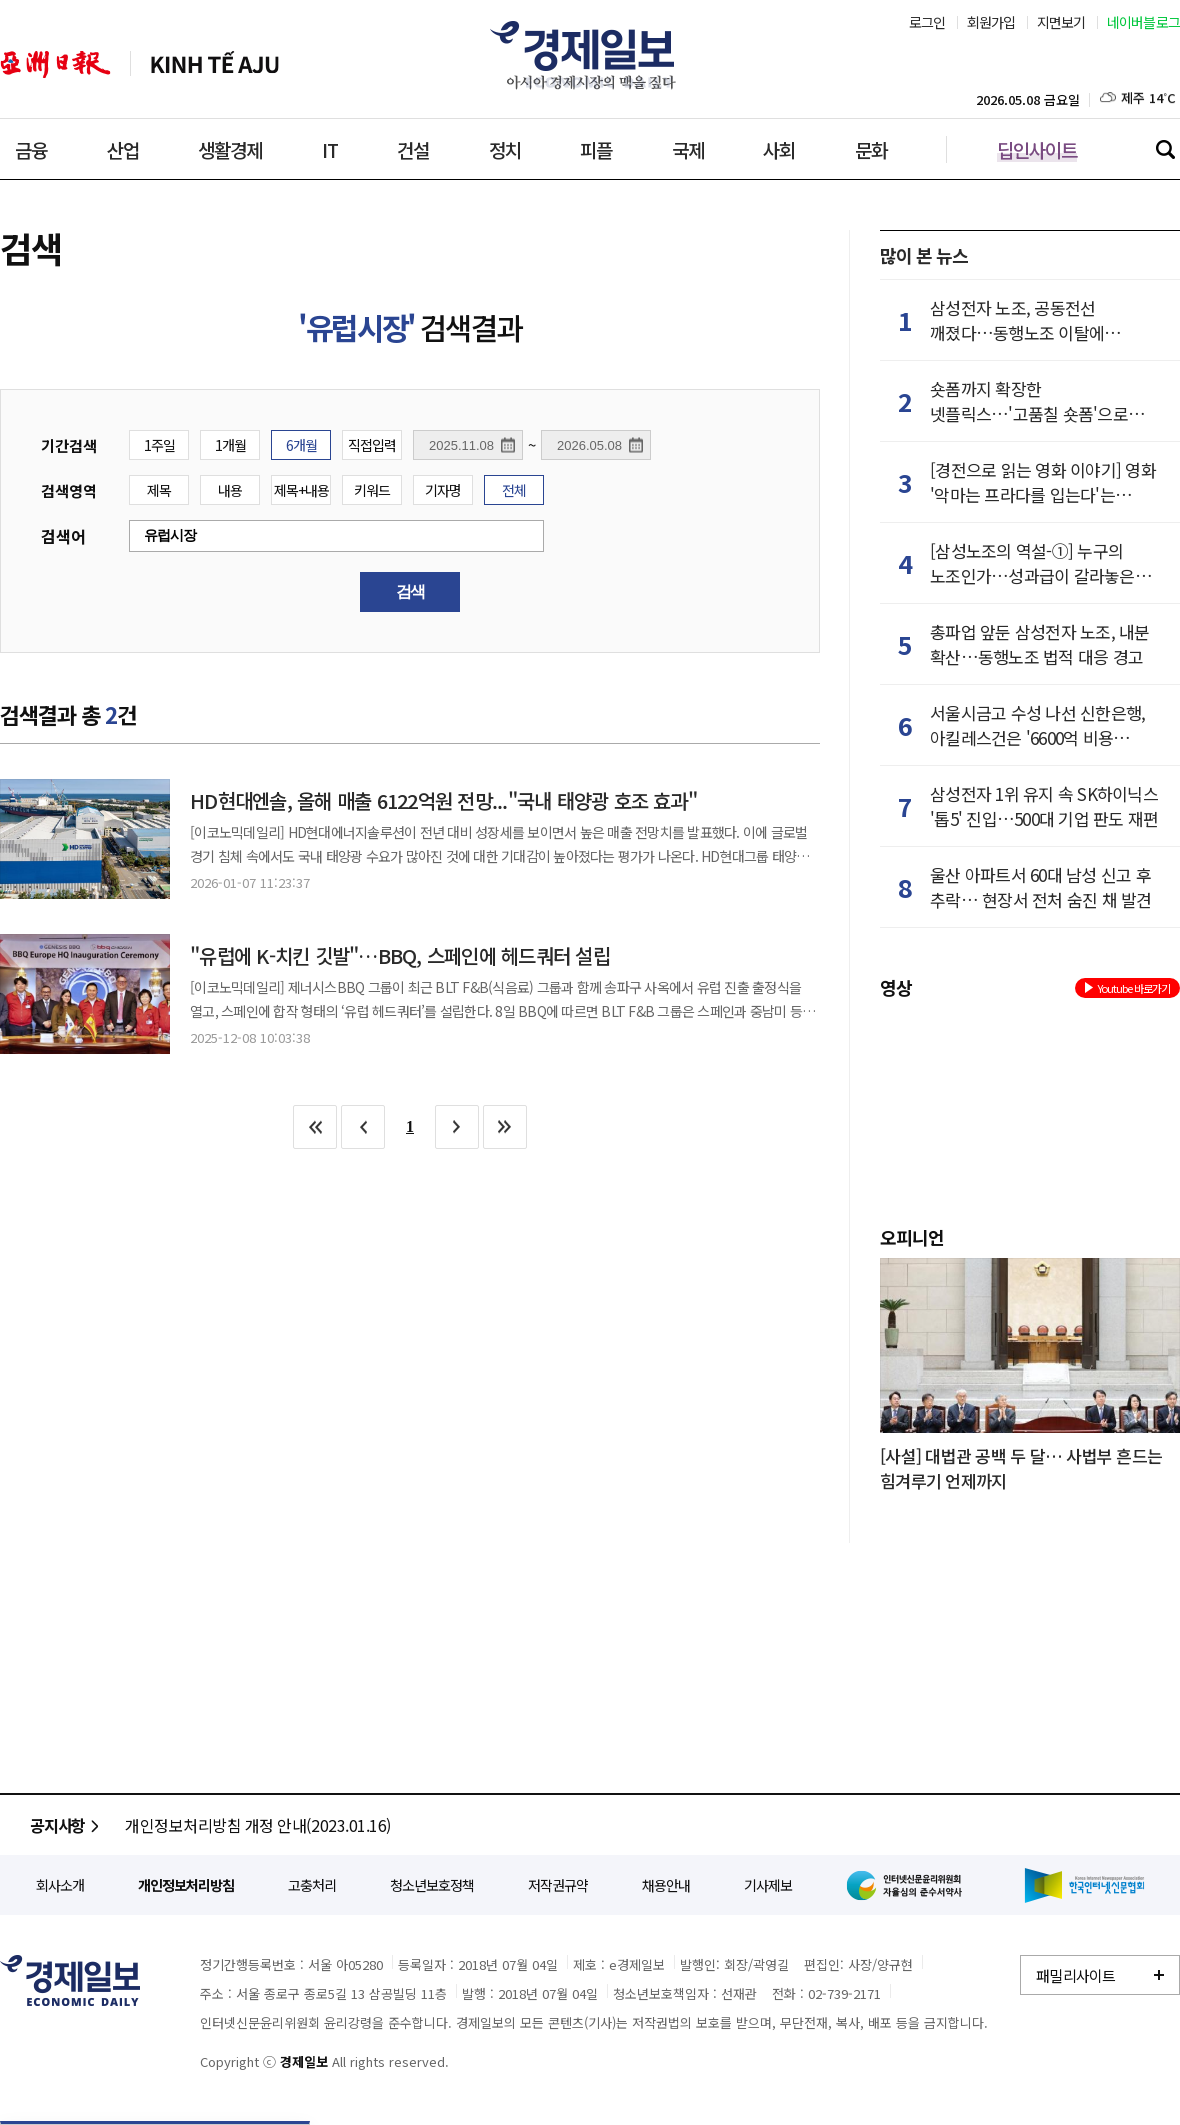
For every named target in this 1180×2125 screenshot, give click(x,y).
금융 (31, 149)
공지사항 (67, 1825)
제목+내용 (301, 490)
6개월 (301, 445)
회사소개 (60, 1885)
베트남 (215, 64)
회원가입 (991, 22)
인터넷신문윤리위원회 (908, 1885)
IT (330, 149)
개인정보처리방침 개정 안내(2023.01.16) (258, 1825)
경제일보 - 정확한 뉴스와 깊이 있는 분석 (70, 1980)
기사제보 (768, 1885)
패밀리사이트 (1076, 1975)
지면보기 (1061, 22)
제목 (159, 490)
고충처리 (312, 1885)
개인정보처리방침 (186, 1885)
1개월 (230, 445)
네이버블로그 (1144, 22)
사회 (779, 149)
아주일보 (55, 64)
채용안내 (666, 1885)
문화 (871, 149)
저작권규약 (558, 1885)
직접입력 (372, 445)
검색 (1165, 149)
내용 (230, 490)
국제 (688, 149)
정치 (505, 149)
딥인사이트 (1037, 149)
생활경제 (230, 149)
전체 (514, 490)
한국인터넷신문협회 (1084, 1885)
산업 (123, 149)
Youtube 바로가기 (1127, 988)
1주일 (159, 445)
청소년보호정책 (432, 1885)
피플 (596, 149)
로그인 (927, 22)
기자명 (443, 490)
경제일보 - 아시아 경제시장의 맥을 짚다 (590, 55)
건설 (413, 149)
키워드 (372, 490)
